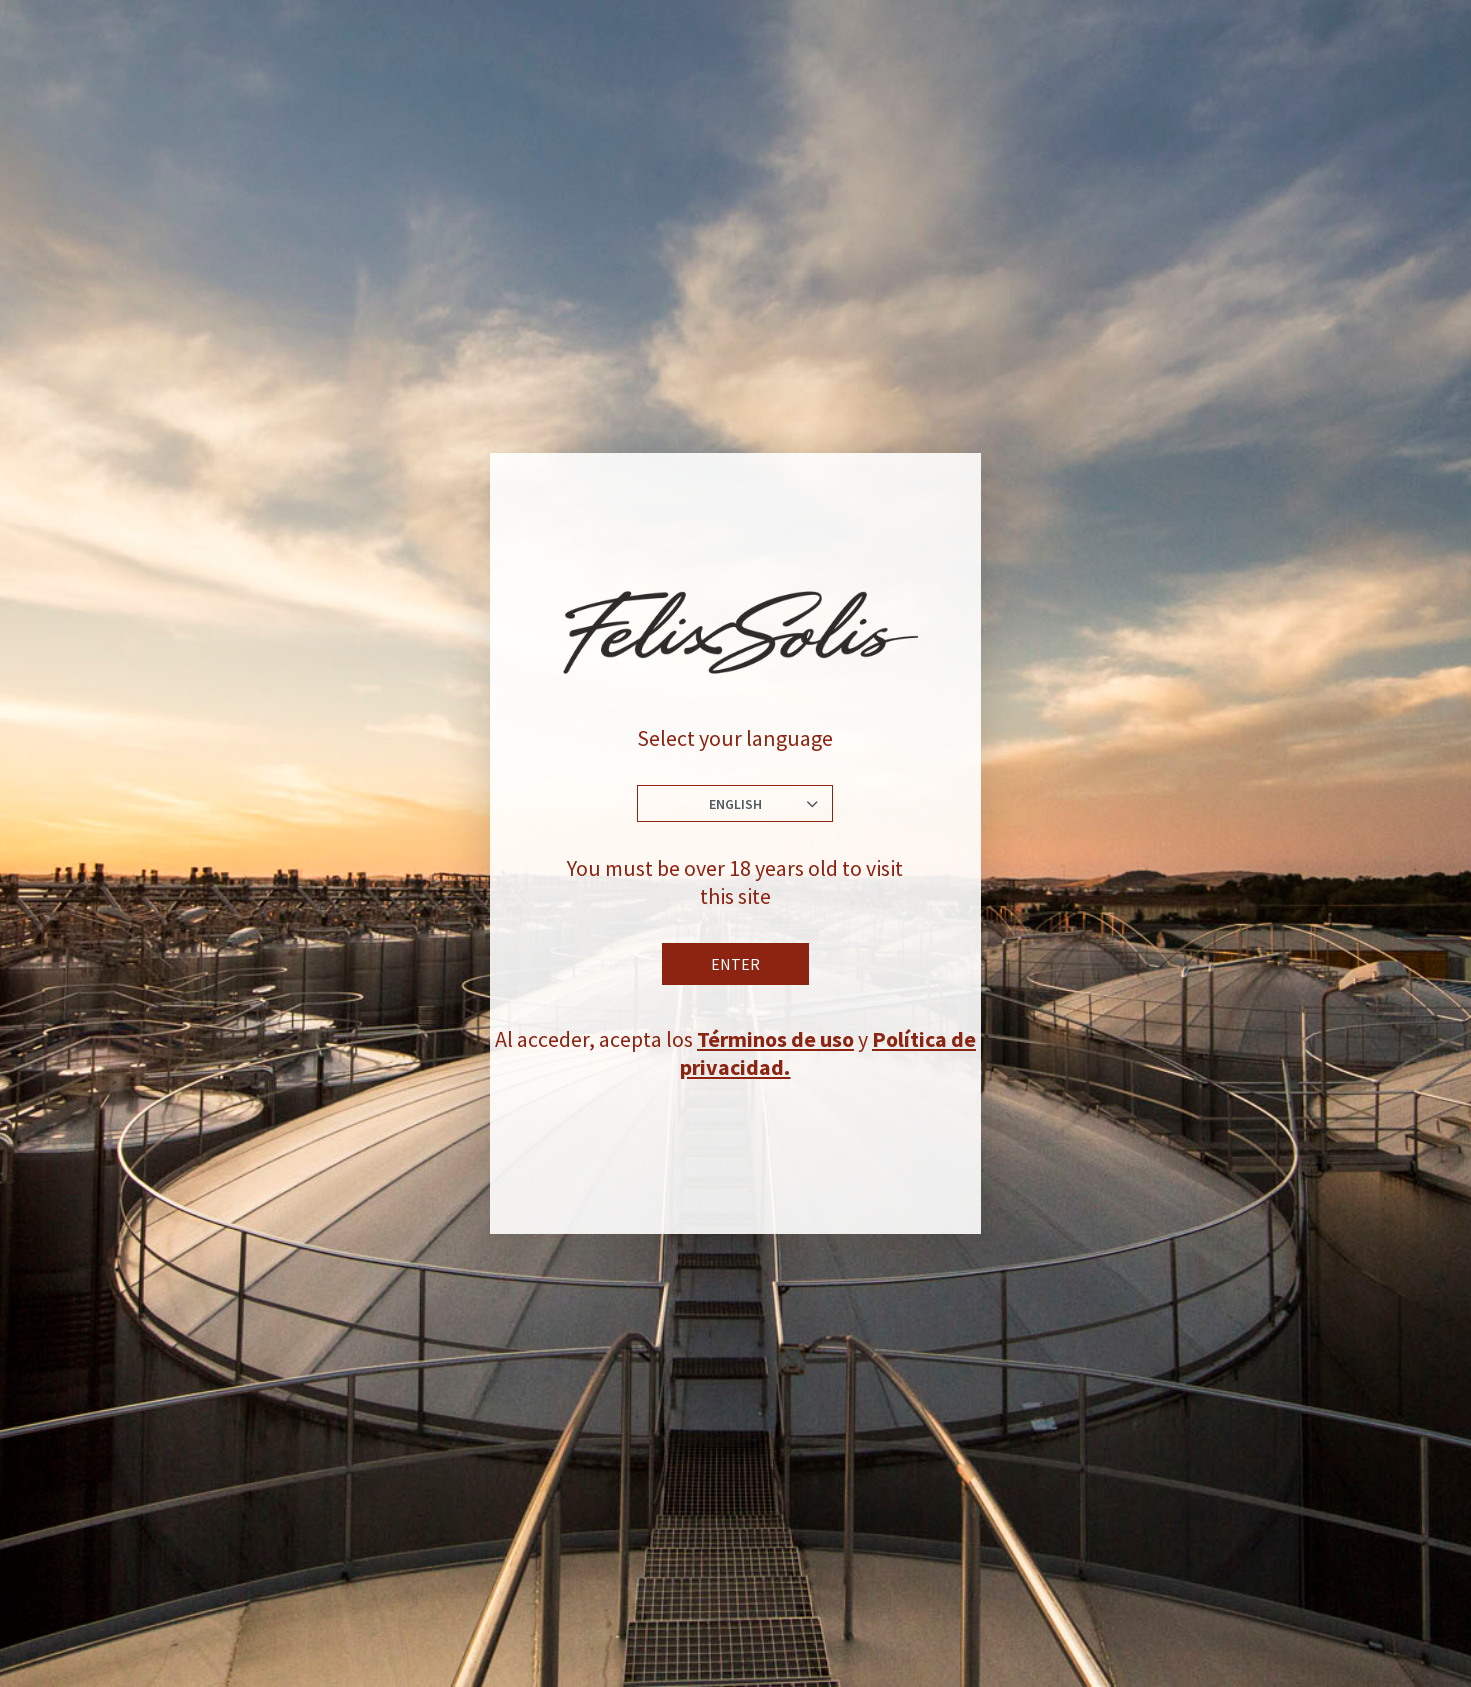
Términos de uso (775, 1039)
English (735, 804)
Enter (735, 964)
